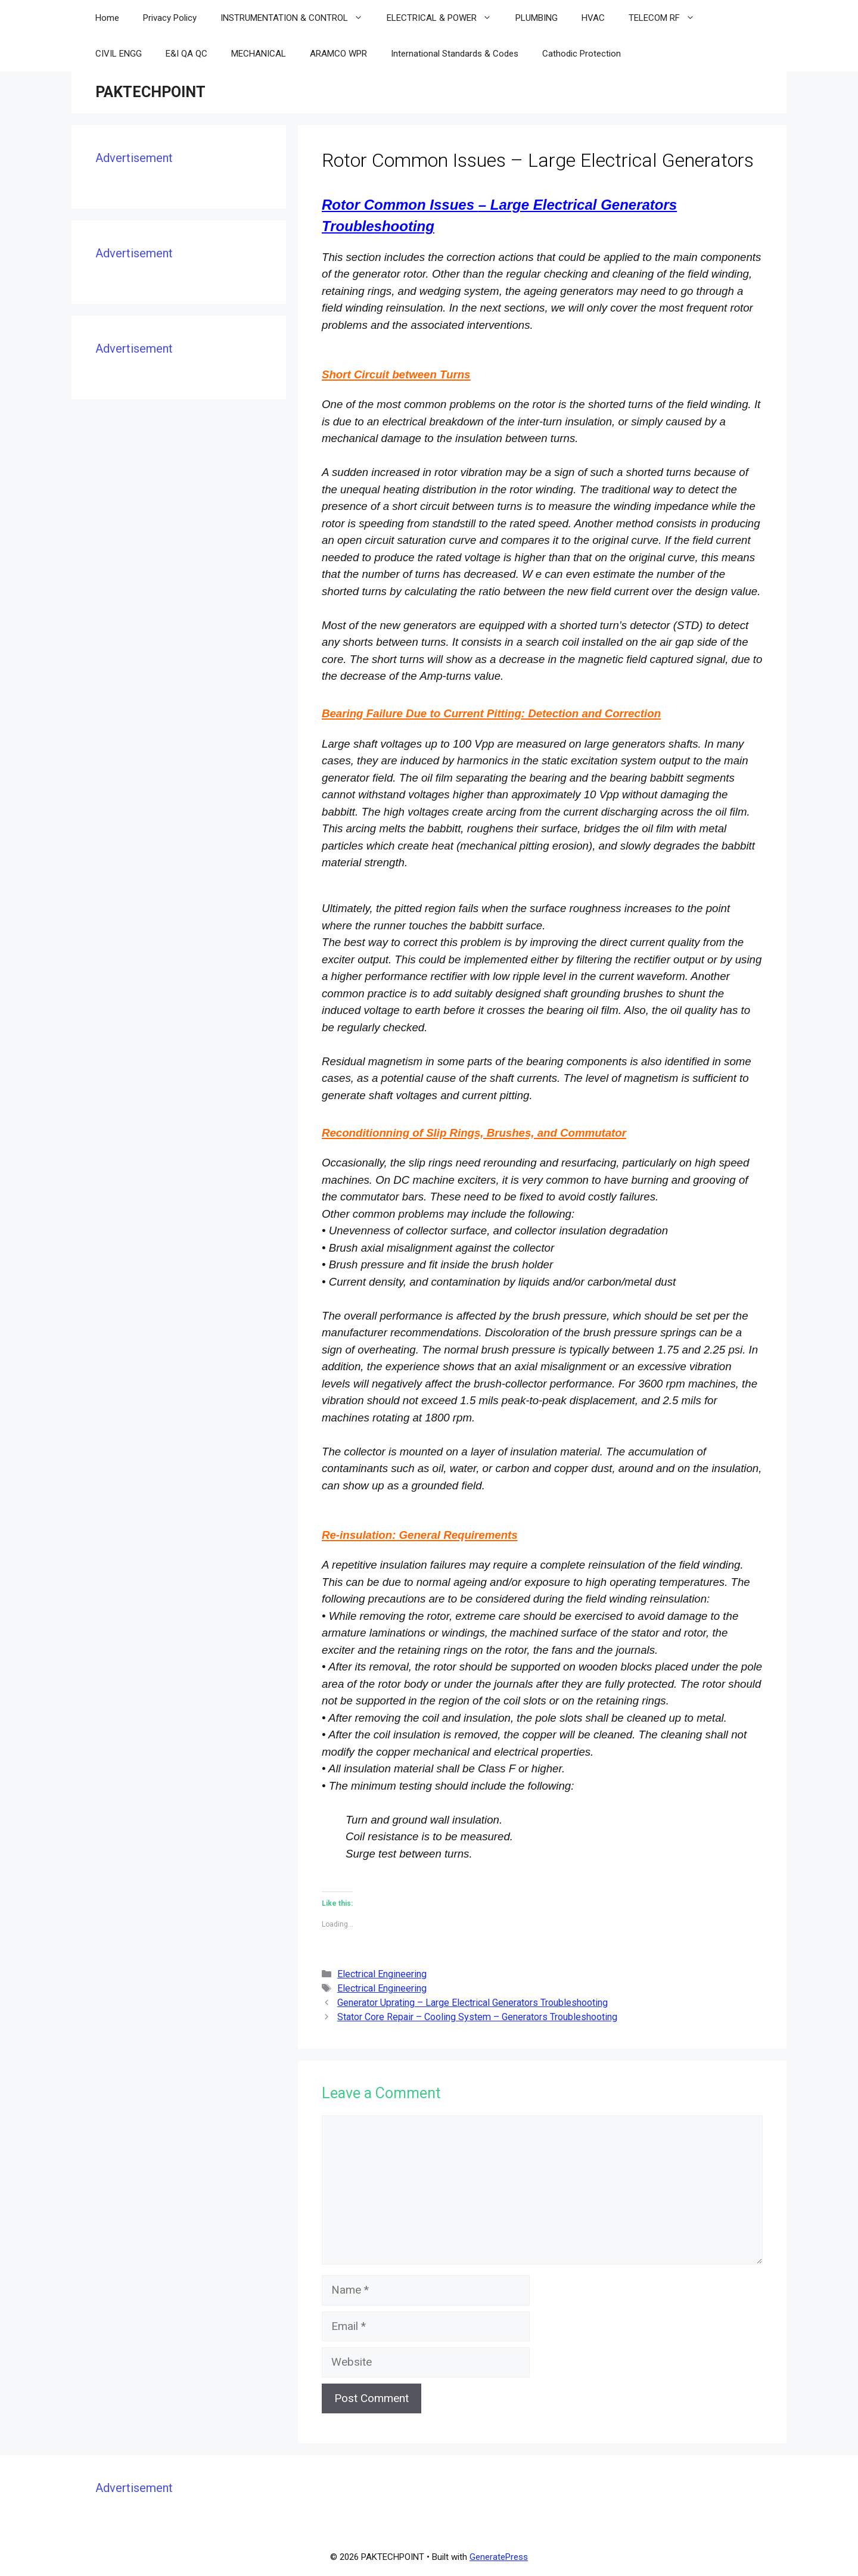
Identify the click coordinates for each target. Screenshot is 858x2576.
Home (107, 18)
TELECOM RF (668, 18)
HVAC (593, 18)
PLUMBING (536, 18)
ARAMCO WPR (338, 53)
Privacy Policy (170, 18)
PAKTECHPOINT (150, 92)
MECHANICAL (258, 53)
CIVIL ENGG (118, 53)
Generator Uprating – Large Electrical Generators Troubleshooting (472, 2002)
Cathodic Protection (581, 53)
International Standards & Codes (454, 53)
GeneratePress (499, 2557)
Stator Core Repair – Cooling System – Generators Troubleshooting (477, 2017)
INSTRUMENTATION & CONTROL (297, 18)
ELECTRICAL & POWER (445, 18)
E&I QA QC (186, 53)
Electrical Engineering (382, 1974)
